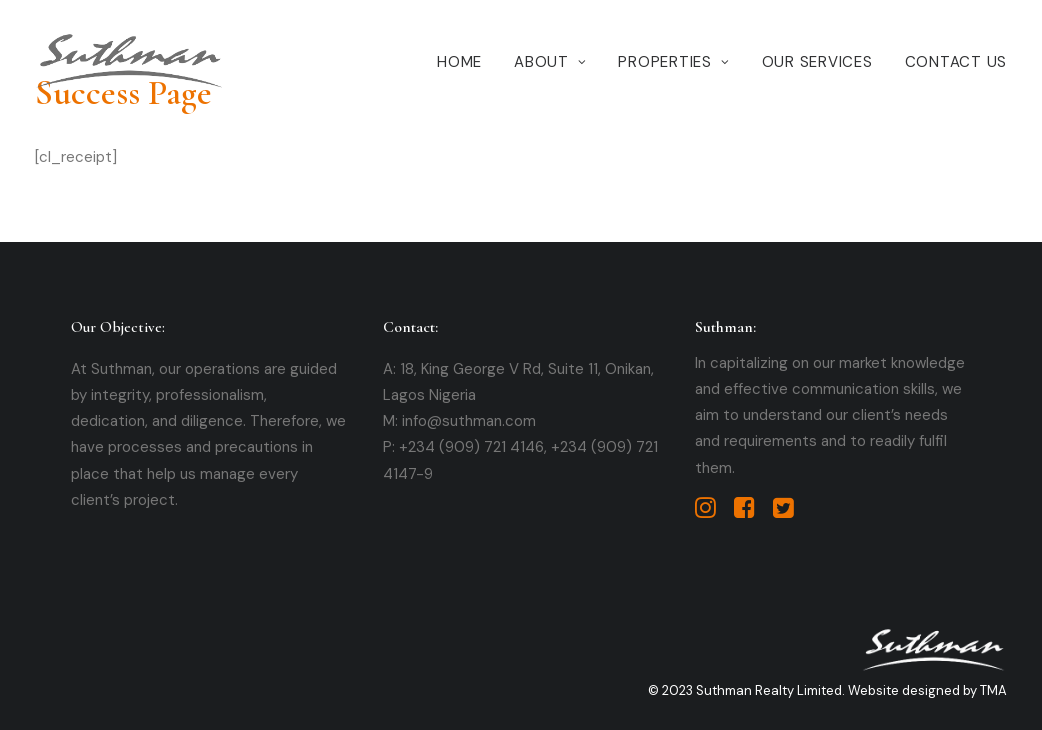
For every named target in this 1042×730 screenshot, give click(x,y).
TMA (993, 690)
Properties (673, 62)
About (550, 62)
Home (459, 62)
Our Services (817, 62)
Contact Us (956, 62)
